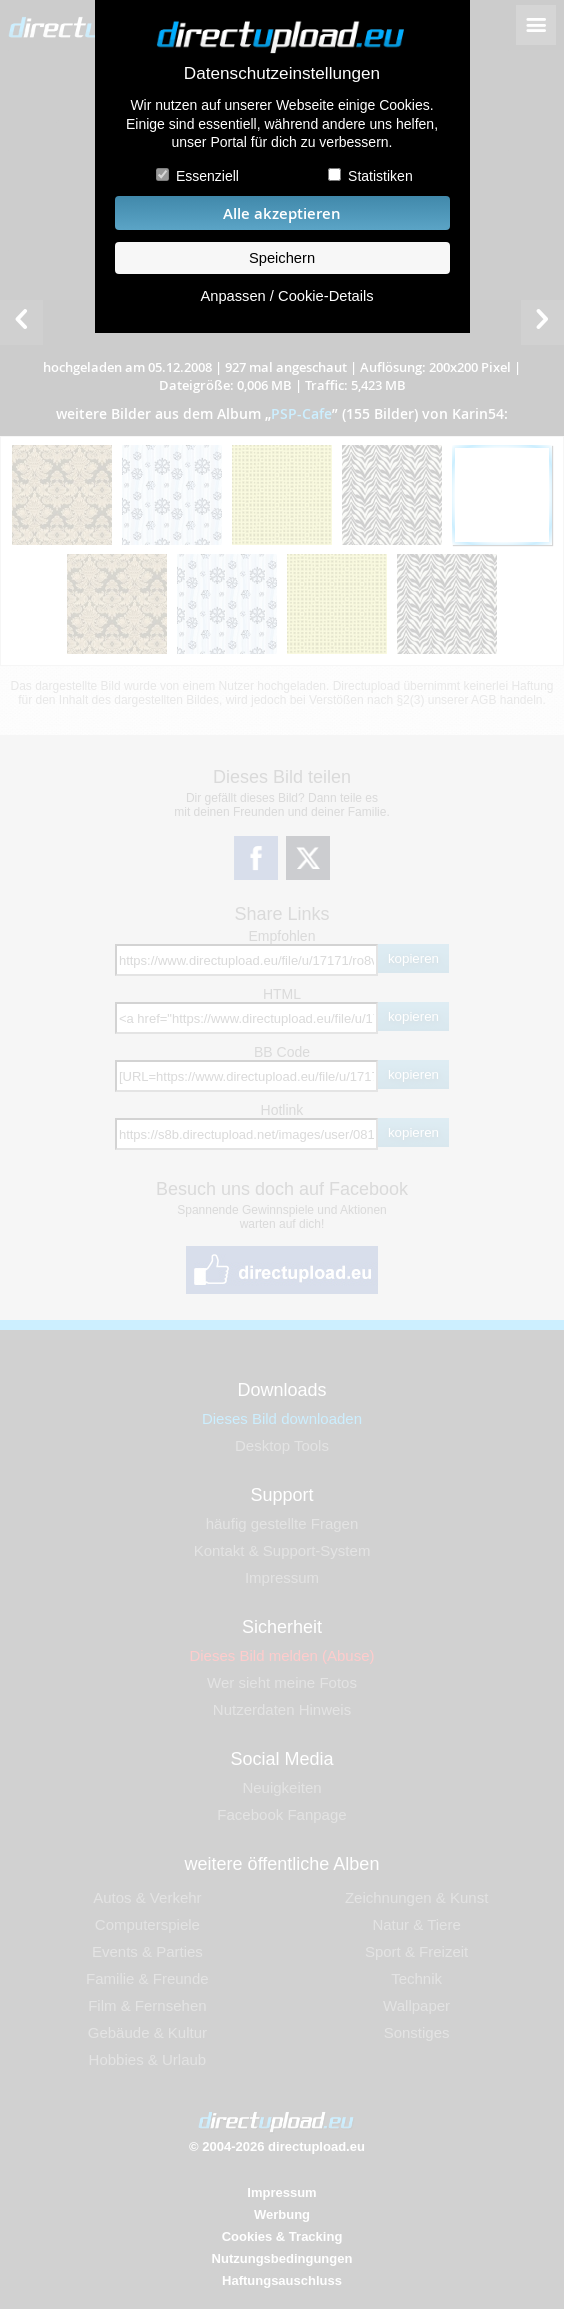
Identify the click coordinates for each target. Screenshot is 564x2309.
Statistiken (380, 176)
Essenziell (207, 176)
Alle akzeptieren (282, 213)
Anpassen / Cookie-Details (286, 296)
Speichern (282, 258)
